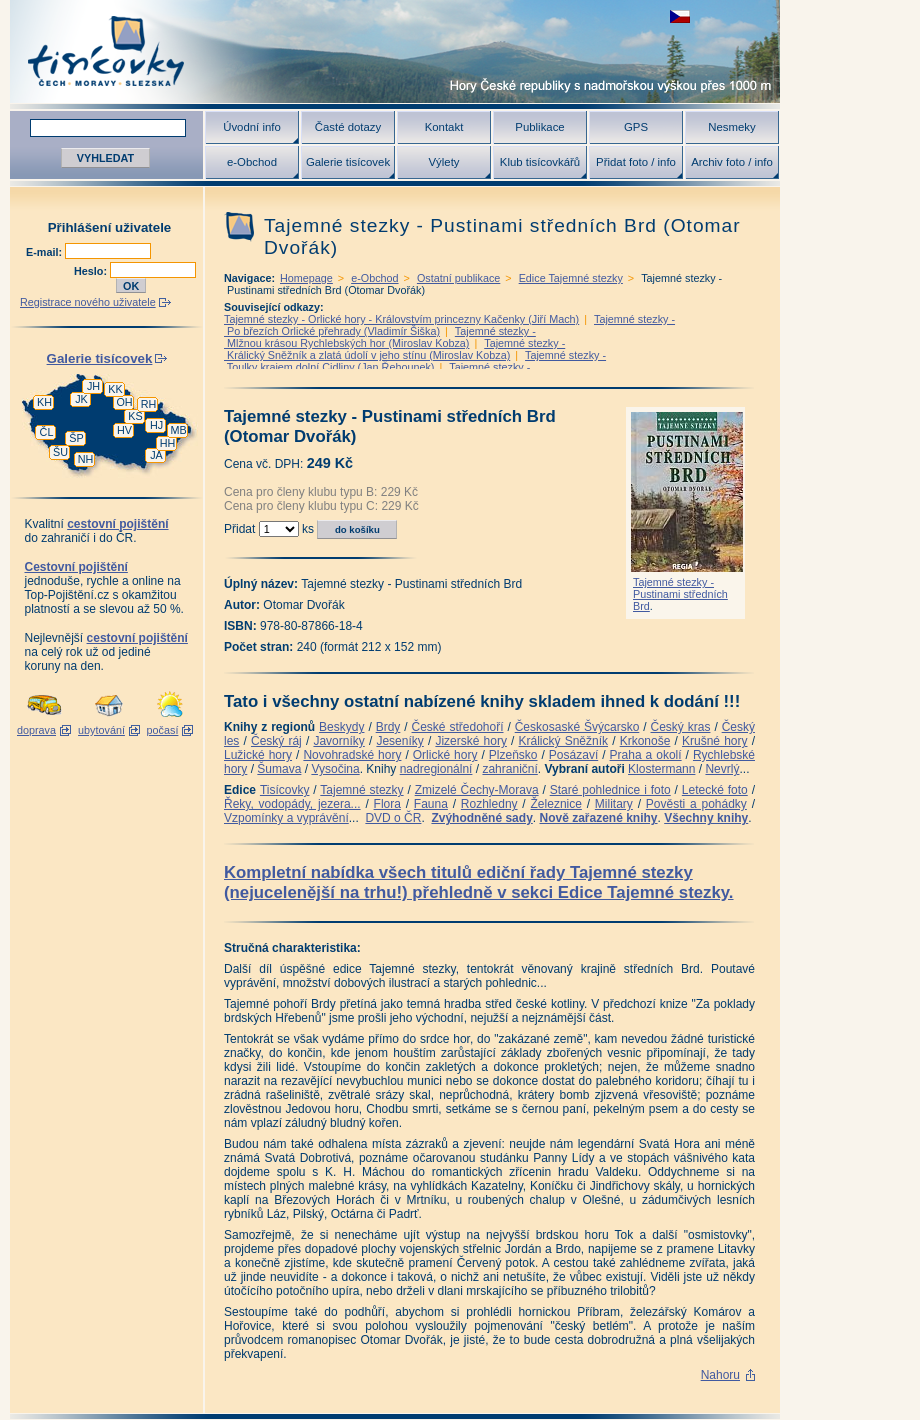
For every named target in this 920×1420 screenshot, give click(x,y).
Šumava (279, 769)
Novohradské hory (352, 755)
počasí (163, 730)
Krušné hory (715, 741)
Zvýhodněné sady (481, 818)
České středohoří (458, 727)
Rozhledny (489, 804)
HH (168, 443)
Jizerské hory (471, 741)
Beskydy (341, 727)
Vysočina (335, 769)
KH (44, 402)
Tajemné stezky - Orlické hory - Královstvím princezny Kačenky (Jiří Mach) (401, 319)
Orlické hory (445, 755)
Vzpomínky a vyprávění (286, 818)
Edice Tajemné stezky (571, 278)
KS (135, 416)
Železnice (556, 804)
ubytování (101, 730)
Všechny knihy (706, 818)
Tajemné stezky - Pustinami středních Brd (680, 594)
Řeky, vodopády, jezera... (292, 804)
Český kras (681, 727)
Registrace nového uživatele (88, 302)
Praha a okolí (646, 755)
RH (149, 404)
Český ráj (276, 741)
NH (86, 459)
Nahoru (720, 1375)
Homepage (306, 278)
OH (124, 402)
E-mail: (45, 252)
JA (156, 455)
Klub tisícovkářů (540, 162)
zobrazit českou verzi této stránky (680, 16)
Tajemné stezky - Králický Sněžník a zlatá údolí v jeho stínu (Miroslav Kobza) (394, 349)
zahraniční (509, 769)
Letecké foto (715, 790)
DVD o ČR (393, 818)
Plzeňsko (513, 755)
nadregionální (436, 769)
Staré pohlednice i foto (610, 790)
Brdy (388, 727)
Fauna (431, 804)
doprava (36, 730)
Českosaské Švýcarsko (577, 727)
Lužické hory (258, 755)
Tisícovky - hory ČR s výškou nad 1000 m (395, 51)
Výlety (443, 162)
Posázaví (573, 755)
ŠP (76, 438)
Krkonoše (645, 741)
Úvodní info (252, 127)
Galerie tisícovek (348, 162)
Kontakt (444, 127)
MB (178, 430)
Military (614, 804)
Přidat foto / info (636, 162)
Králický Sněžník (564, 741)
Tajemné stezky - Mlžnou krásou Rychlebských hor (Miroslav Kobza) (380, 337)
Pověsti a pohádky (696, 804)
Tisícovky (285, 790)
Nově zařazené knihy (598, 818)
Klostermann (661, 769)
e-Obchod (252, 162)
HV (124, 430)
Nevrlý (722, 769)
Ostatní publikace (458, 278)
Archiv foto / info (732, 162)
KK (115, 389)
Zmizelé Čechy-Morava (477, 790)
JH (93, 386)
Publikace (539, 127)
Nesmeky (731, 127)
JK (81, 399)
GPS (636, 127)
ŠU (60, 452)
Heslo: (92, 271)
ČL (47, 432)
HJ (156, 425)
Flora (387, 804)
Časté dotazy (348, 127)
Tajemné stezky (361, 790)
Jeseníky (399, 741)
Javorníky (338, 741)
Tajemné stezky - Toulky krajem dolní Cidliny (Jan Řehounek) (415, 361)
